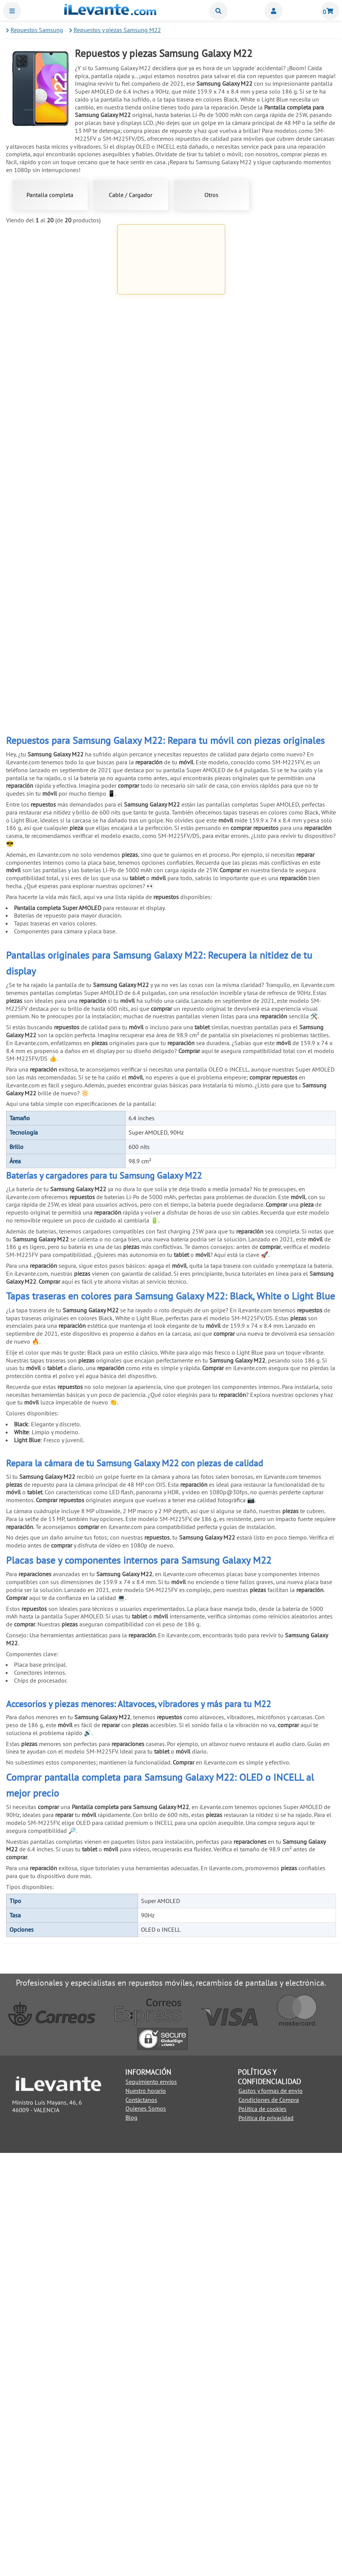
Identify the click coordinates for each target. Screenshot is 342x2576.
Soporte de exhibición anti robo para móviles (171, 1104)
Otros (211, 195)
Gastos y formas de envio (270, 2513)
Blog (131, 2540)
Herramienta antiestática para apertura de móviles (60, 838)
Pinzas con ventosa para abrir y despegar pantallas (171, 838)
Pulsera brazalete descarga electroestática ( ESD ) (170, 971)
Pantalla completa (49, 195)
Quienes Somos (145, 2531)
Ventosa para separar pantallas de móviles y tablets (171, 704)
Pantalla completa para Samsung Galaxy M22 (171, 303)
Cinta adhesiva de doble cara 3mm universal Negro (60, 1104)
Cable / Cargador (130, 195)
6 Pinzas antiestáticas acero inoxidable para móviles (282, 704)
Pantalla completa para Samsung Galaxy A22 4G (60, 303)
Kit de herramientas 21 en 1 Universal (282, 571)
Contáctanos (141, 2522)
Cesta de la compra (330, 11)
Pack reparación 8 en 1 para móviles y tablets (282, 838)
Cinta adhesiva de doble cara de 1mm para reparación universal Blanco (60, 573)
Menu (12, 11)
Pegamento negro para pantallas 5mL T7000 (282, 437)
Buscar (218, 11)
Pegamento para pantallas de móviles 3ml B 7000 (171, 437)
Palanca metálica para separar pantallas (60, 704)
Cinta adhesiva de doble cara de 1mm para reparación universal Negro (171, 573)
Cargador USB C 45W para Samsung (282, 303)
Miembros (274, 11)
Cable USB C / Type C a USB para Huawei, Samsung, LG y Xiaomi (60, 440)
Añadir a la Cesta (60, 338)
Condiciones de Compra (268, 2523)
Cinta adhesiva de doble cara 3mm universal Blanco (282, 971)
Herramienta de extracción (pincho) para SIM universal (60, 973)
